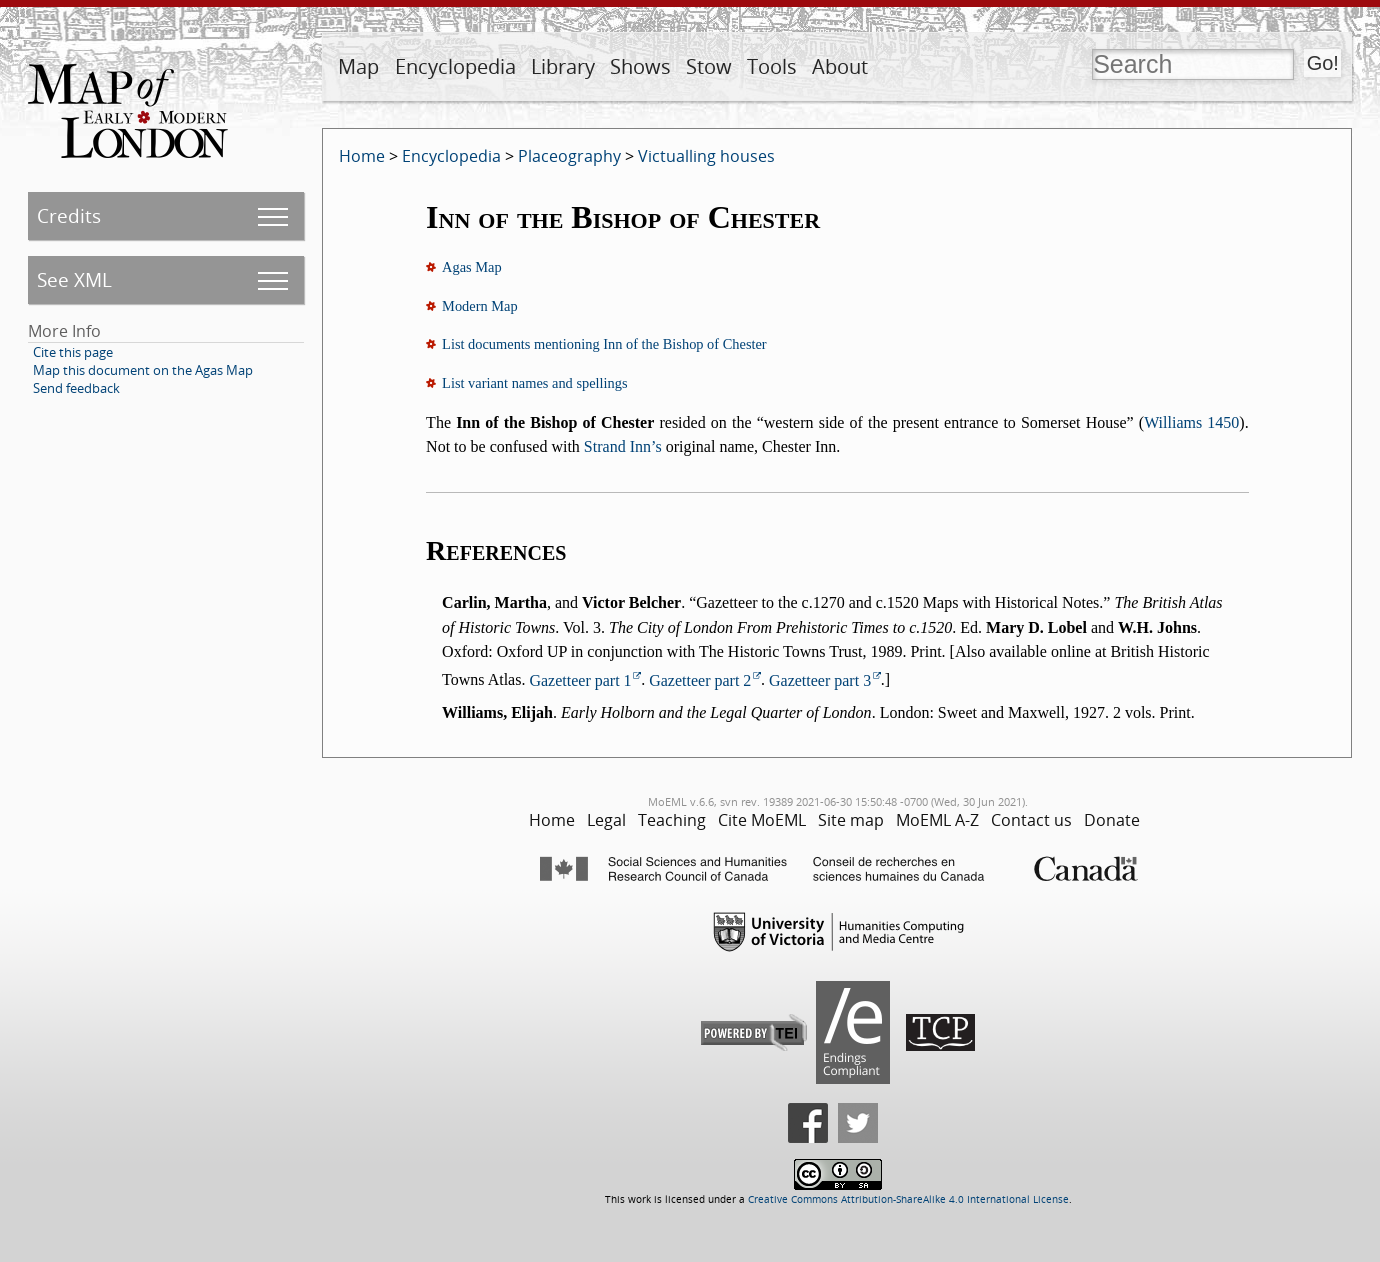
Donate (1112, 820)
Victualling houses (706, 156)
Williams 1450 (1191, 422)
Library (563, 66)
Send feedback (76, 388)
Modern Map (480, 306)
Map (358, 66)
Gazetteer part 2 (700, 680)
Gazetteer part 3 (820, 680)
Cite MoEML (762, 820)
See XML (74, 279)
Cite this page (73, 352)
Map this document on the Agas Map (143, 370)
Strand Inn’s (623, 446)
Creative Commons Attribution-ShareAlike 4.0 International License (908, 1199)
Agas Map (472, 267)
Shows (640, 66)
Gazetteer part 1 (580, 680)
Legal (606, 820)
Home (362, 156)
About (840, 66)
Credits (69, 215)
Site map (851, 820)
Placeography (569, 156)
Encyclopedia (455, 66)
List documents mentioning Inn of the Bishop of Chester (604, 344)
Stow (709, 66)
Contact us (1031, 820)
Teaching (672, 820)
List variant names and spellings (534, 383)
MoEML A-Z (937, 820)
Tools (772, 66)
